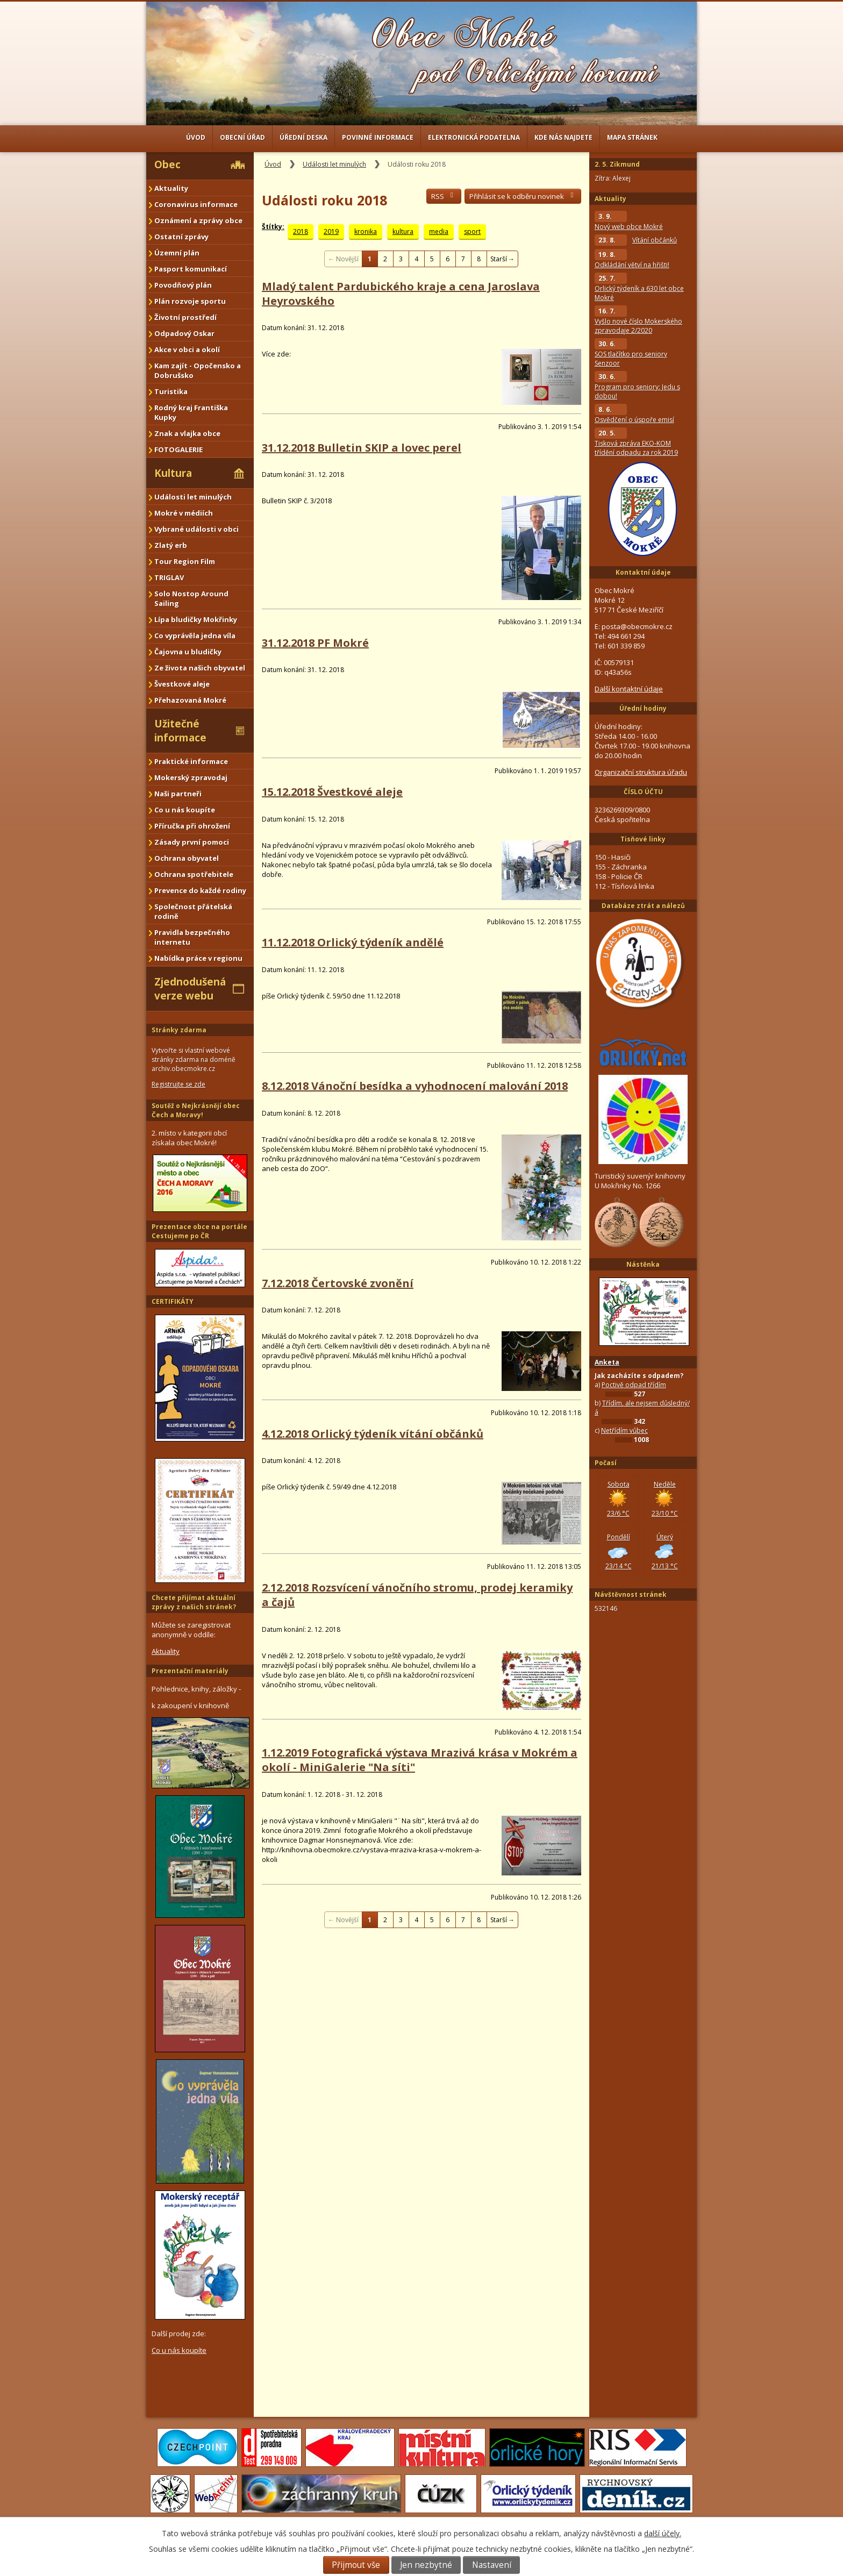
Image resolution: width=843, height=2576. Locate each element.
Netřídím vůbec (624, 1430)
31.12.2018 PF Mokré (315, 643)
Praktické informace (191, 761)
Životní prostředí (185, 317)
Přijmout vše (356, 2565)
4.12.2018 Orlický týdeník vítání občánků (372, 1433)
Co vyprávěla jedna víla (194, 635)
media (438, 231)
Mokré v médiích (183, 513)
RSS (443, 196)
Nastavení (491, 2565)
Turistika (171, 391)
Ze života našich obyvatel (199, 668)
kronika (365, 231)
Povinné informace (377, 137)
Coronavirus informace (196, 204)
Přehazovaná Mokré (190, 700)
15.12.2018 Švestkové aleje (332, 791)
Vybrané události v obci (196, 529)
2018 (300, 231)
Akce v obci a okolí (187, 349)
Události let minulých (334, 164)
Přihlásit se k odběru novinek (522, 196)
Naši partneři (178, 793)
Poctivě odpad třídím (634, 1384)
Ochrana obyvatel (186, 858)
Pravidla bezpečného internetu (192, 937)
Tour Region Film (184, 561)
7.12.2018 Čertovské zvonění (337, 1283)
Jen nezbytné (426, 2565)
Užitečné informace (180, 731)
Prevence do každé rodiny (200, 890)
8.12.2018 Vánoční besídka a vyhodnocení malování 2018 (415, 1086)
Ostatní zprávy (181, 236)
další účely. (662, 2533)
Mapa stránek (632, 137)
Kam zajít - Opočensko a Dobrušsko (197, 370)
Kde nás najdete (563, 137)
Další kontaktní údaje (629, 689)
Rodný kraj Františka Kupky (191, 412)
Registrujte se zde (178, 1084)
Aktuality (171, 188)
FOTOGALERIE (178, 449)
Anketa (607, 1362)
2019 (331, 231)
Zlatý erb (170, 545)
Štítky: (273, 226)
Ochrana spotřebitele (193, 874)
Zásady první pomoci (191, 842)
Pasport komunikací (190, 269)
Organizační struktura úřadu (641, 772)
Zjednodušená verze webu (190, 989)
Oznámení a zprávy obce (198, 220)
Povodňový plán (183, 285)
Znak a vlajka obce (187, 433)
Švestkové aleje (182, 684)
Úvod (195, 137)
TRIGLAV (169, 577)
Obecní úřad (242, 137)
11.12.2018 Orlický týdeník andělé (353, 942)
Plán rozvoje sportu (190, 301)
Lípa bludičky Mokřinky (195, 619)
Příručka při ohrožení (192, 826)
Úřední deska (303, 137)
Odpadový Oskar (184, 333)
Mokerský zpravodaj (190, 777)
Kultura (173, 473)
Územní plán (176, 253)
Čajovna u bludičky (188, 652)
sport (472, 231)
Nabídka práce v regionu (198, 958)
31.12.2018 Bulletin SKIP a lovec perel (361, 447)
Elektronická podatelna (474, 137)
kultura (402, 231)
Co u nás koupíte (184, 810)
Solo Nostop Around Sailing (191, 598)
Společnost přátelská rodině (193, 911)
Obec (167, 165)
